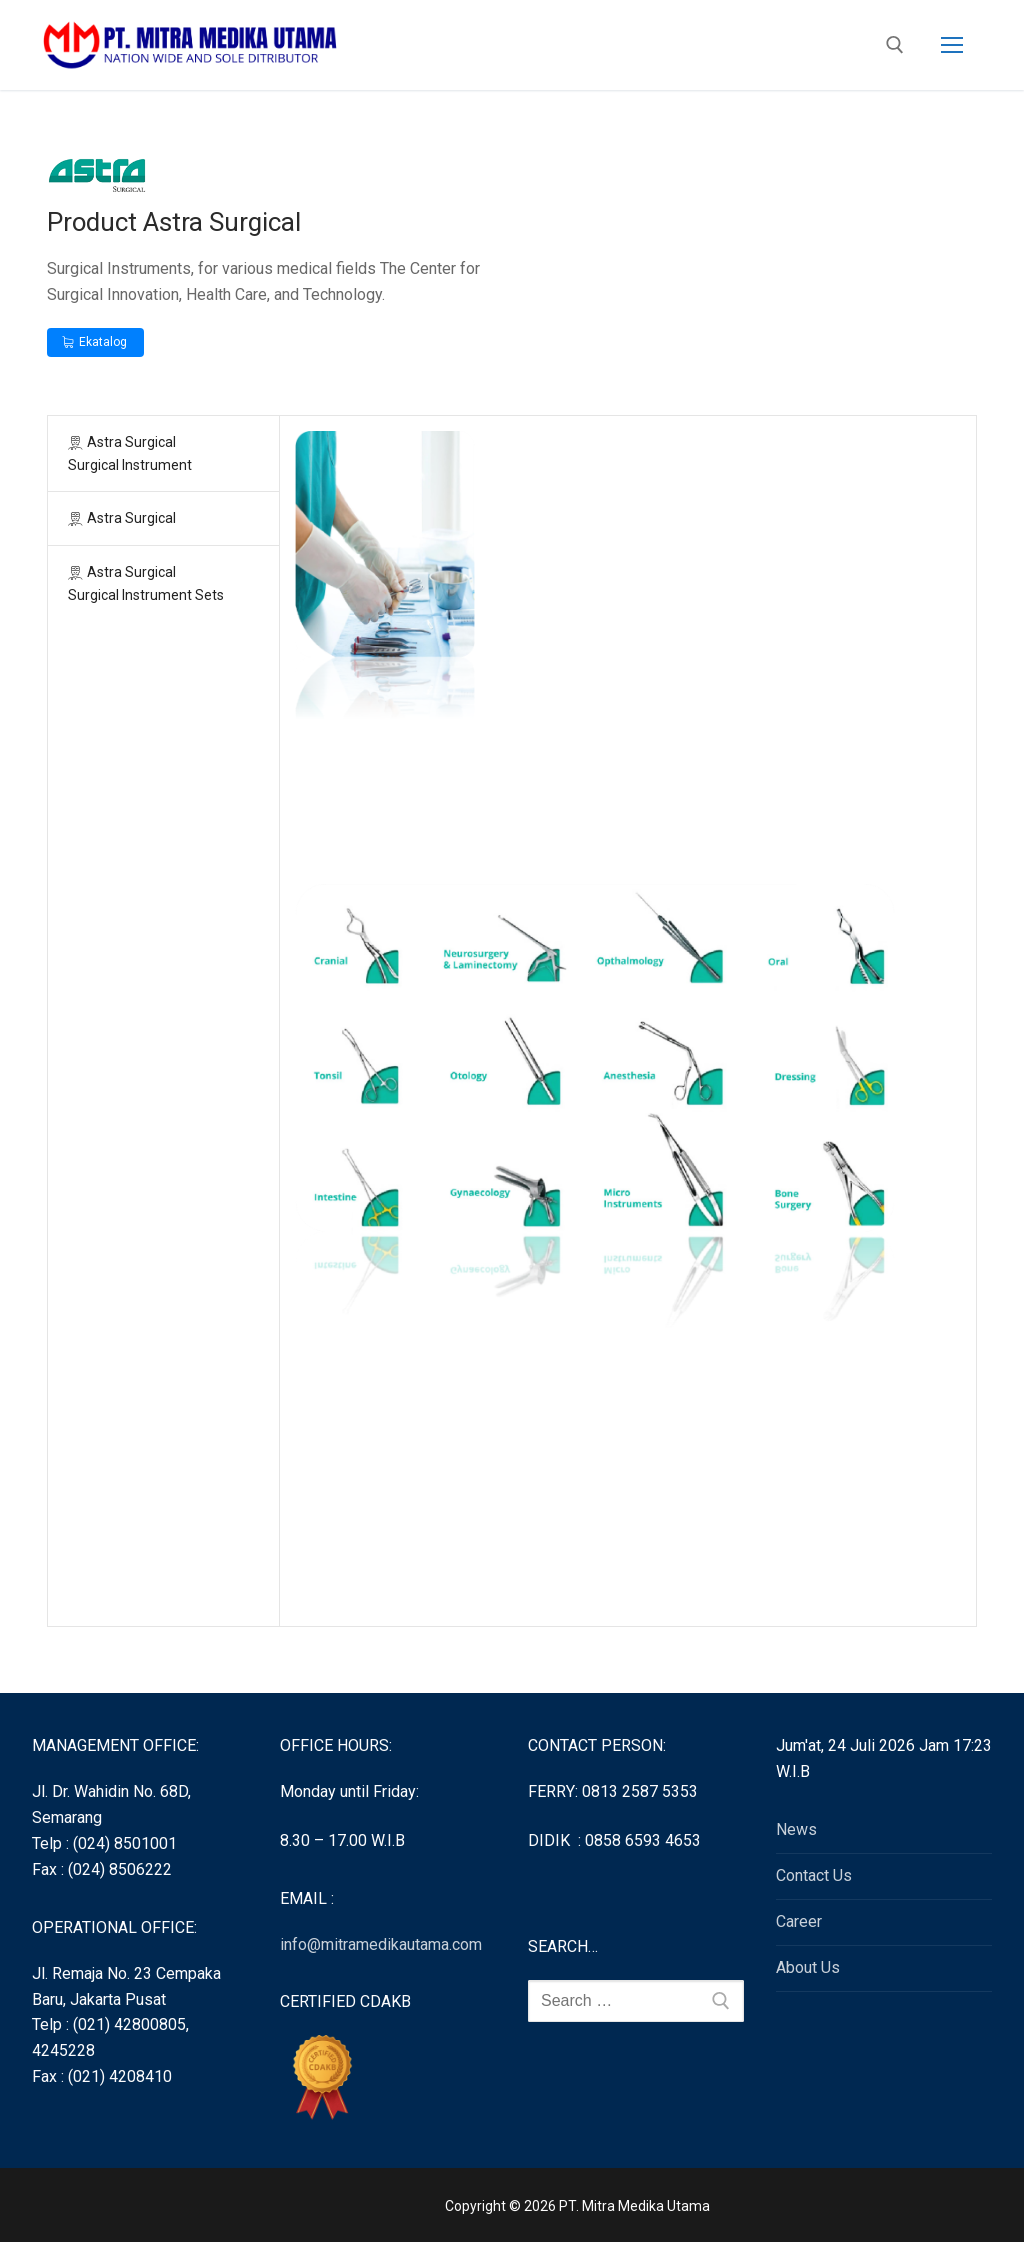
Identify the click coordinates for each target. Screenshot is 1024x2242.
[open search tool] (895, 45)
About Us (808, 1967)
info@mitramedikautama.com (381, 1944)
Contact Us (814, 1875)
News (796, 1829)
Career (799, 1921)
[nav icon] (952, 45)
